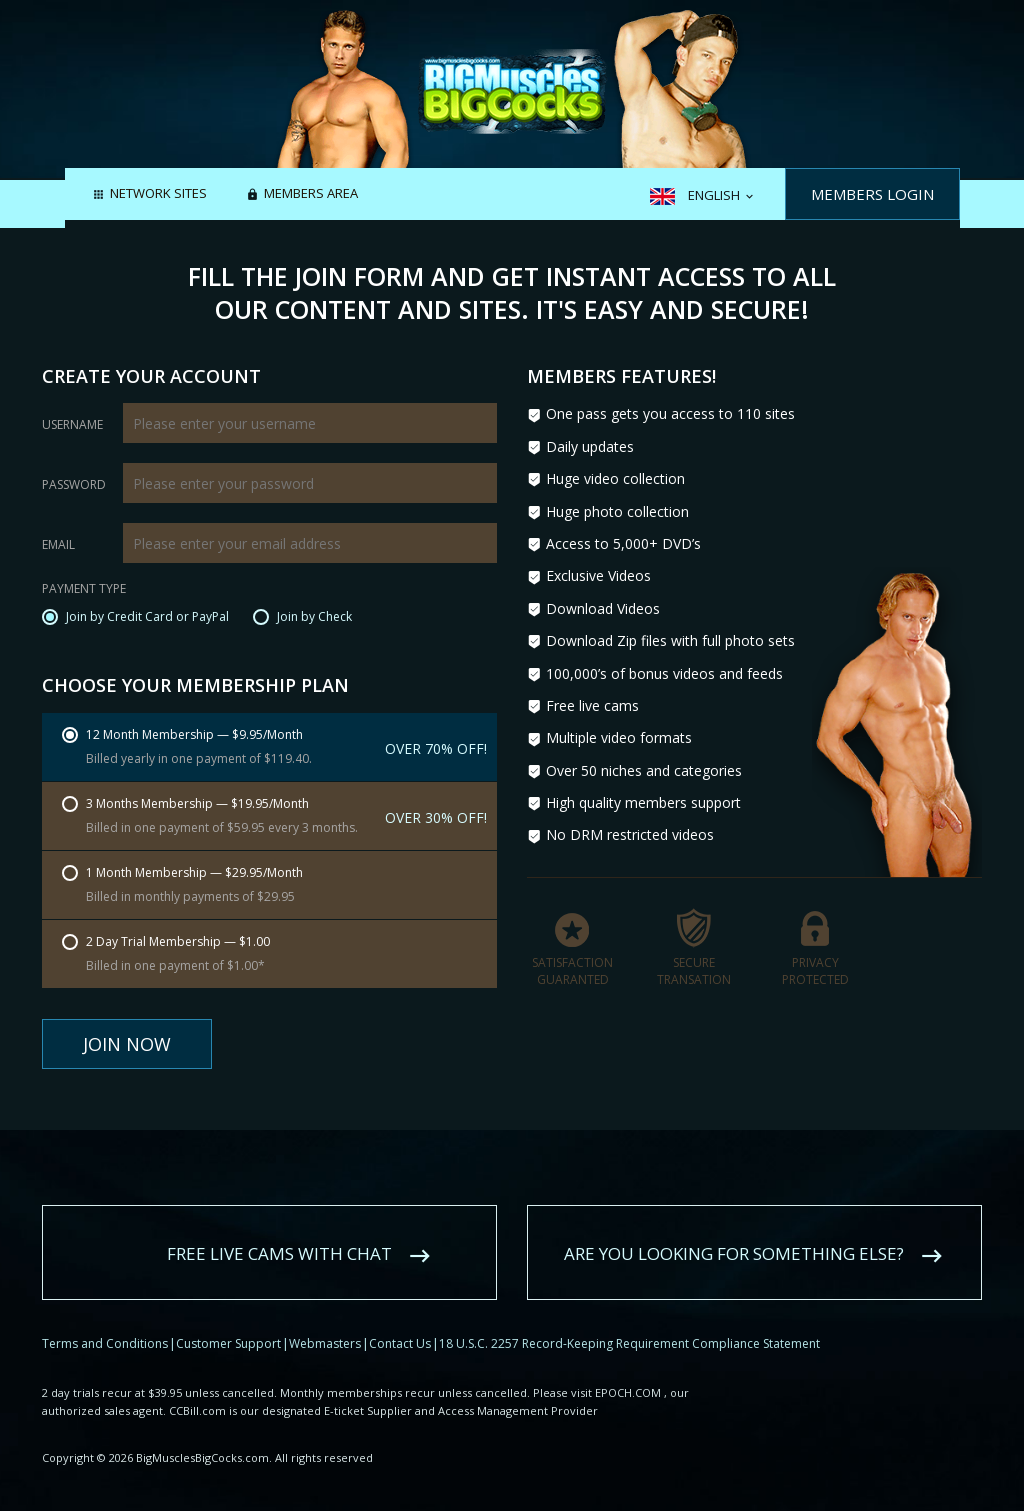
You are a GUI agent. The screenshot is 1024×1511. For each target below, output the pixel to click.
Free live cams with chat (279, 1227)
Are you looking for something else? (734, 1227)
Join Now (127, 1044)
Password (74, 485)
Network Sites (158, 195)
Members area (311, 195)
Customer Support (228, 1317)
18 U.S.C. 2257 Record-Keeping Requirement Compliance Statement (629, 1317)
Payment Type (84, 590)
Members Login (872, 194)
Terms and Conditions (105, 1317)
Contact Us (400, 1317)
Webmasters (325, 1317)
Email (58, 545)
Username (72, 425)
